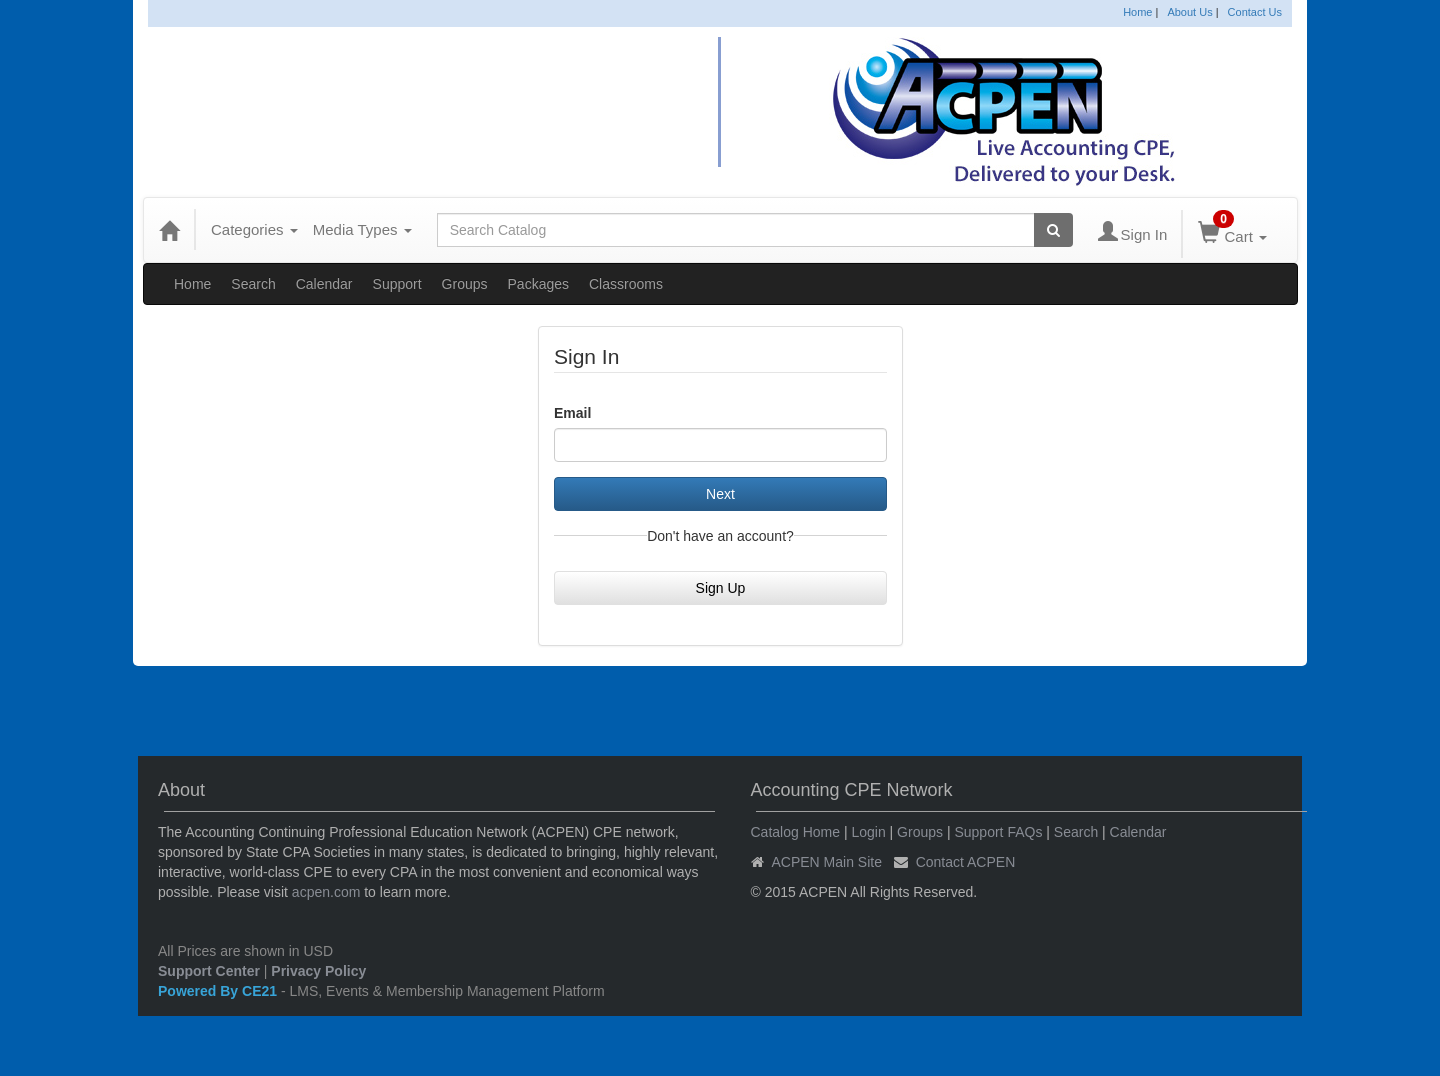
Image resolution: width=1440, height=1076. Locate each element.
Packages (538, 284)
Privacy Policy (318, 971)
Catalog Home (796, 832)
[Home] (169, 230)
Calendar (324, 284)
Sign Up (721, 588)
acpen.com (326, 892)
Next (720, 494)
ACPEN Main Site (827, 862)
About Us (1189, 12)
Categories (254, 229)
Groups (465, 284)
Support (397, 284)
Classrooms (626, 284)
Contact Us (1255, 12)
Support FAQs (998, 832)
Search (253, 284)
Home (1137, 12)
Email (572, 413)
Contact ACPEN (966, 862)
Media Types (362, 229)
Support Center (209, 971)
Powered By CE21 (219, 991)
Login (868, 832)
